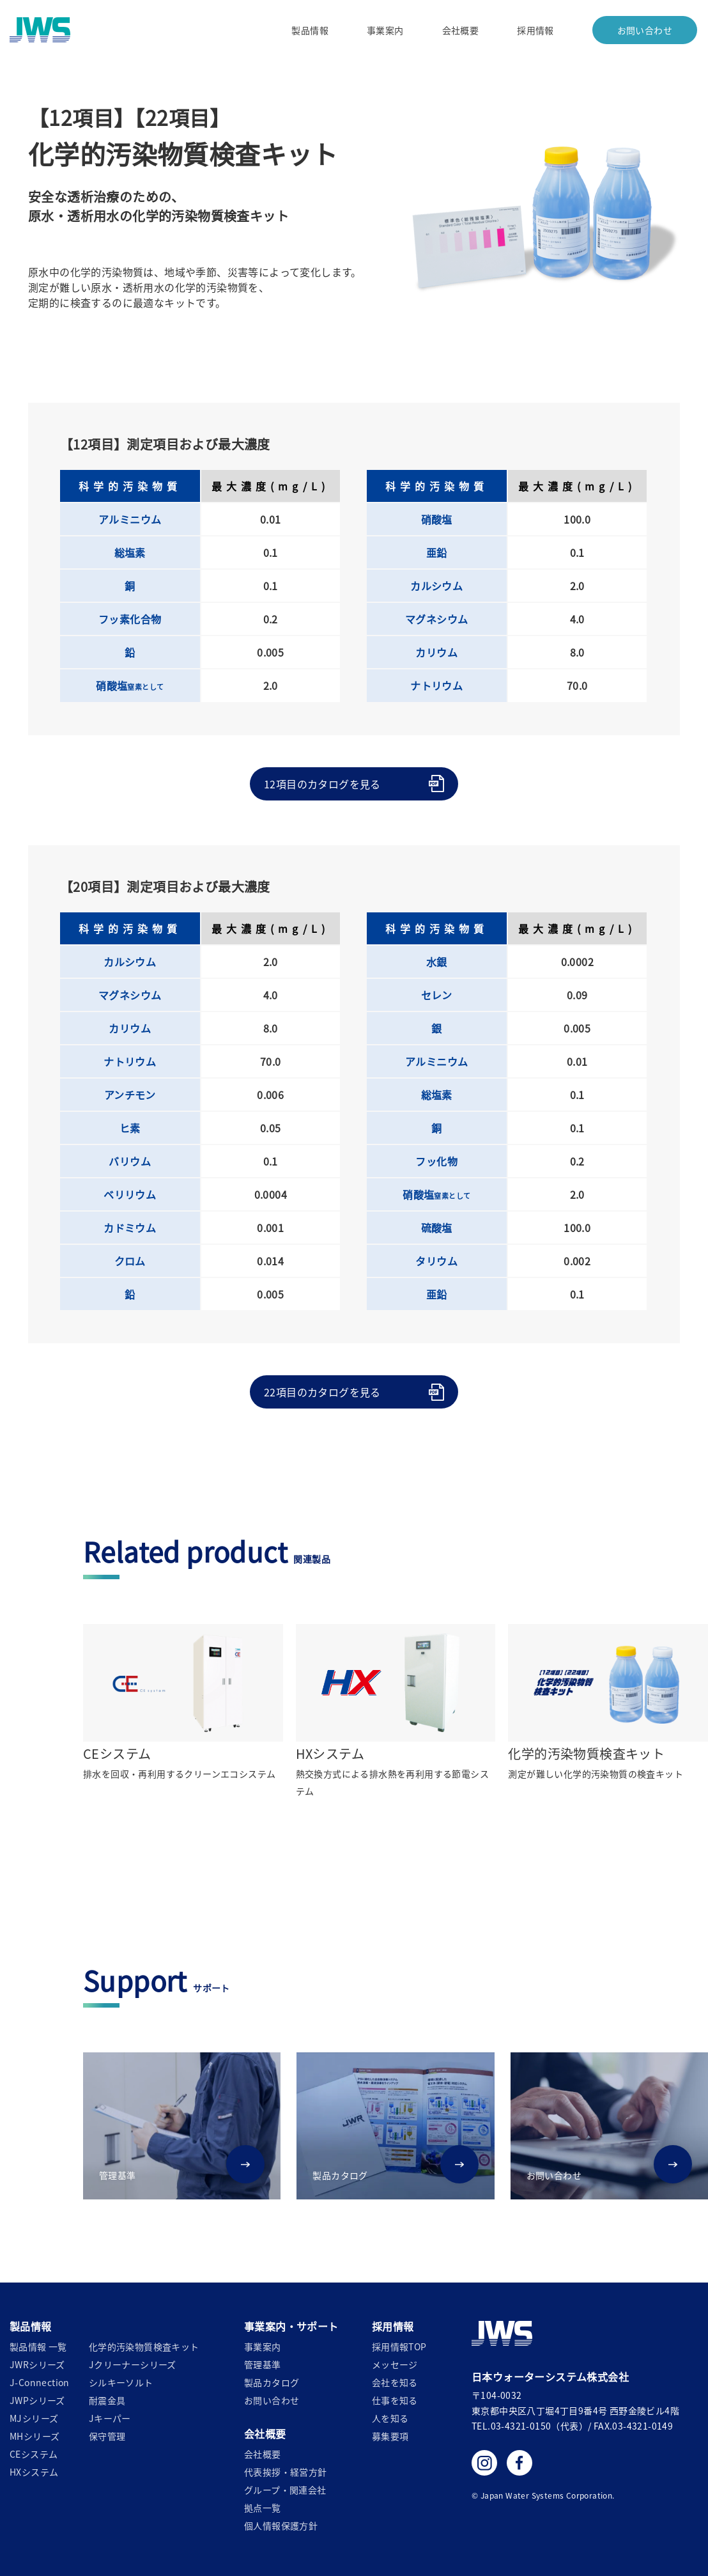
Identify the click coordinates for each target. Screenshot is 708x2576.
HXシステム (34, 2471)
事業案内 (385, 30)
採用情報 (535, 30)
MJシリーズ (34, 2418)
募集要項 (390, 2436)
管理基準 (262, 2364)
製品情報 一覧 (38, 2346)
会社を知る (395, 2382)
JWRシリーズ (37, 2364)
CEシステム (34, 2453)
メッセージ (395, 2364)
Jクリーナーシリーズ (132, 2364)
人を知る (390, 2418)
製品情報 (309, 30)
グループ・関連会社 (285, 2489)
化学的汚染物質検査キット (144, 2346)
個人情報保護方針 (281, 2525)
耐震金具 (107, 2400)
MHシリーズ (34, 2436)
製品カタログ (271, 2382)
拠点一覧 (262, 2507)
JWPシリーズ (37, 2400)
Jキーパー (110, 2418)
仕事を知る (395, 2400)
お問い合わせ (644, 30)
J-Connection (40, 2382)
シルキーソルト (121, 2382)
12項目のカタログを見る (322, 784)
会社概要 (460, 30)
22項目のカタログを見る (322, 1392)
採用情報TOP (399, 2346)
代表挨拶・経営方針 (285, 2471)
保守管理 (107, 2436)
